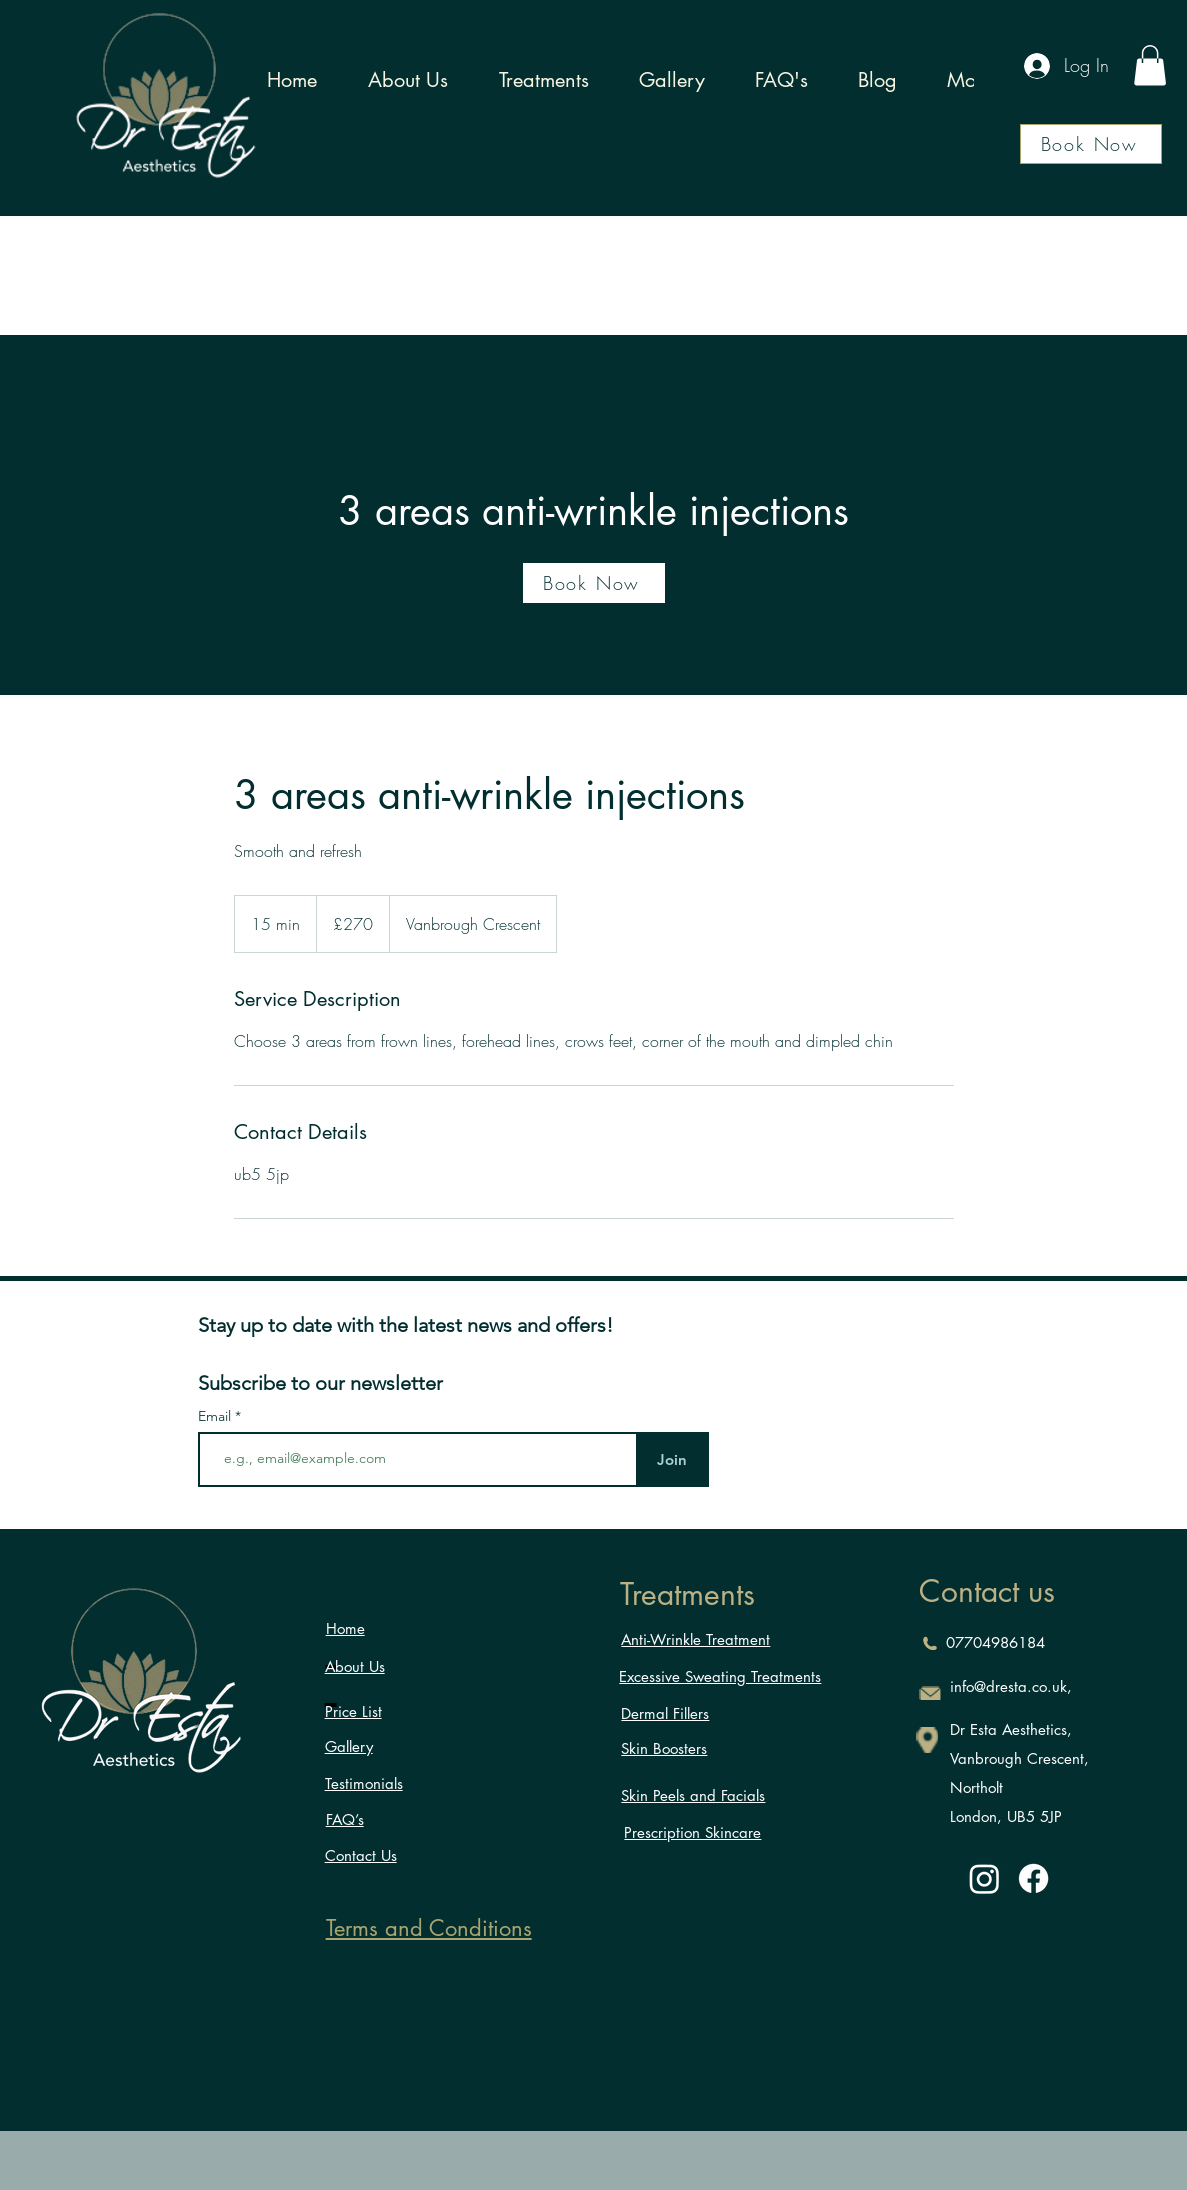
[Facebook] (1033, 1878)
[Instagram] (984, 1878)
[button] (1150, 65)
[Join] (672, 1459)
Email (216, 1416)
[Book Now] (1091, 144)
